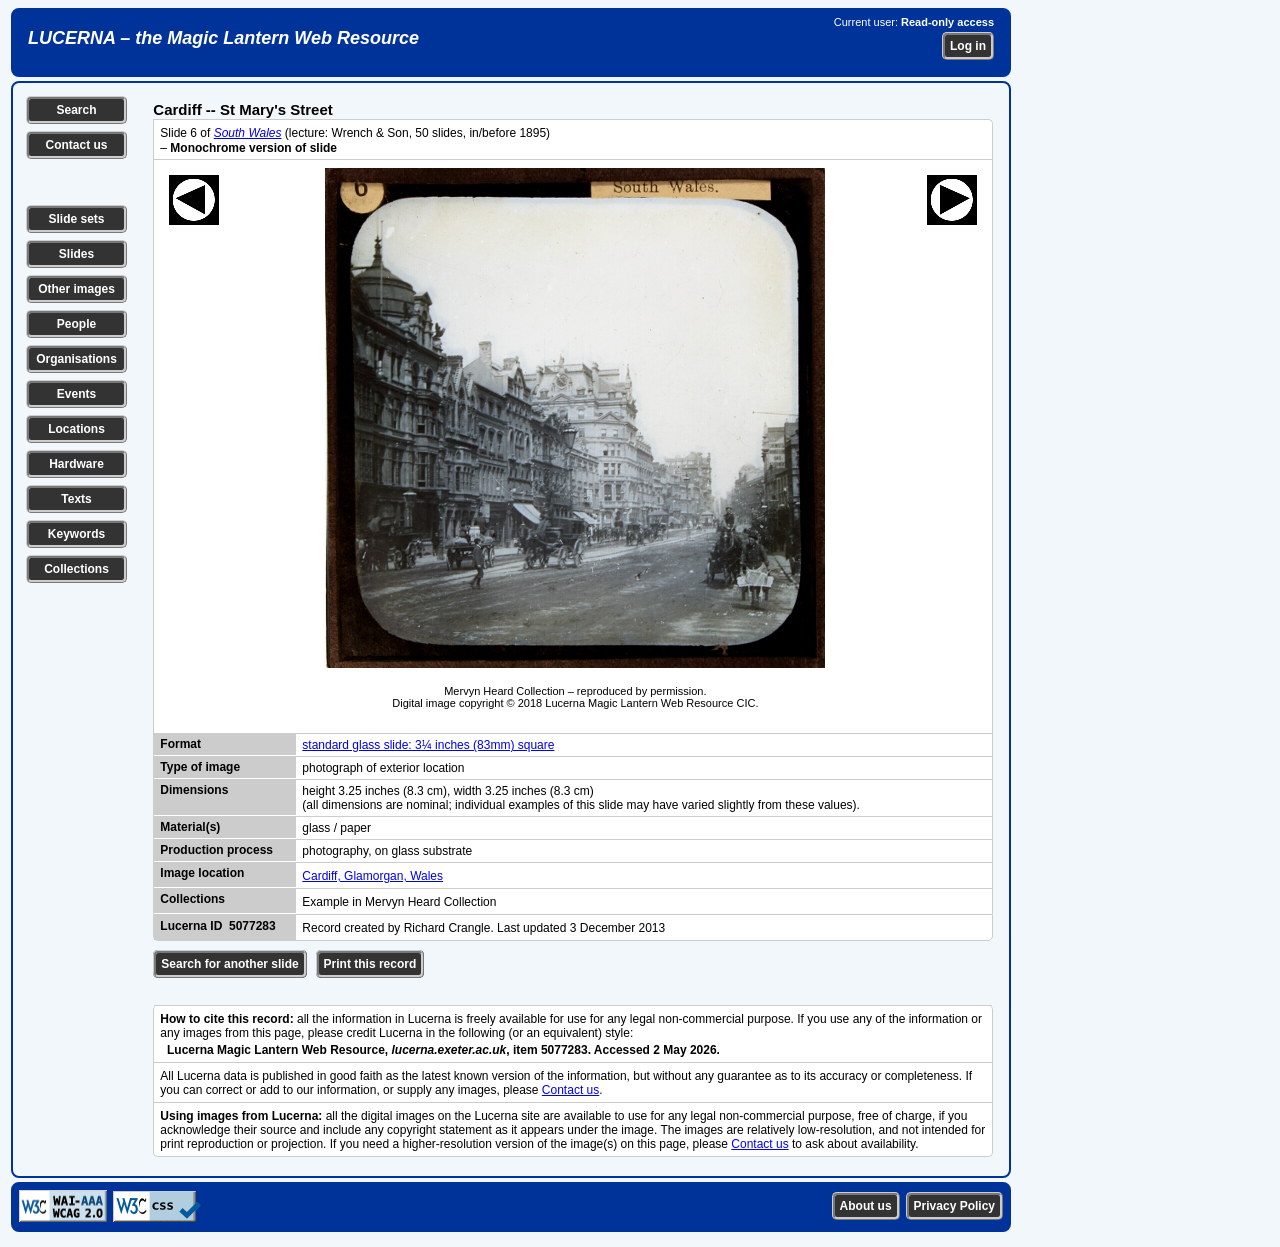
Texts (76, 499)
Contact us (76, 145)
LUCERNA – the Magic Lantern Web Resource (223, 38)
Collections (76, 569)
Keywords (76, 534)
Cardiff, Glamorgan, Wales (372, 876)
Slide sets (76, 219)
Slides (76, 254)
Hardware (76, 464)
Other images (76, 289)
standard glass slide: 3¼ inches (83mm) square (428, 745)
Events (76, 394)
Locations (76, 429)
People (76, 324)
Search (76, 110)
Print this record (370, 964)
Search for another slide (229, 964)
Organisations (76, 359)
